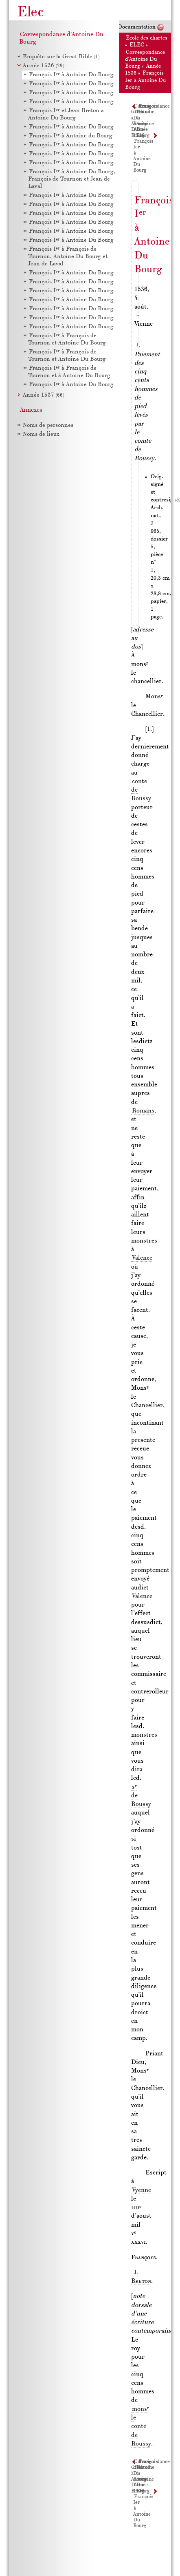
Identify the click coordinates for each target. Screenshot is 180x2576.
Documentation (137, 27)
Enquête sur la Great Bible (61, 57)
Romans (143, 1111)
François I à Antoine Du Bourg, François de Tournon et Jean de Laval (71, 179)
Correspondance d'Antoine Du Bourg (145, 59)
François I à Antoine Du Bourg (71, 75)
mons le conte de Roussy (141, 2426)
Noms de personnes (48, 425)
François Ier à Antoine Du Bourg (145, 80)
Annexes (31, 410)
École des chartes (146, 38)
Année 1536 (43, 66)
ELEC (137, 45)
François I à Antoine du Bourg (70, 136)
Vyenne (141, 2190)
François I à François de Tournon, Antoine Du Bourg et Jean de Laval (68, 256)
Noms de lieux (41, 434)
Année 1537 (43, 395)
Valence (142, 1258)
